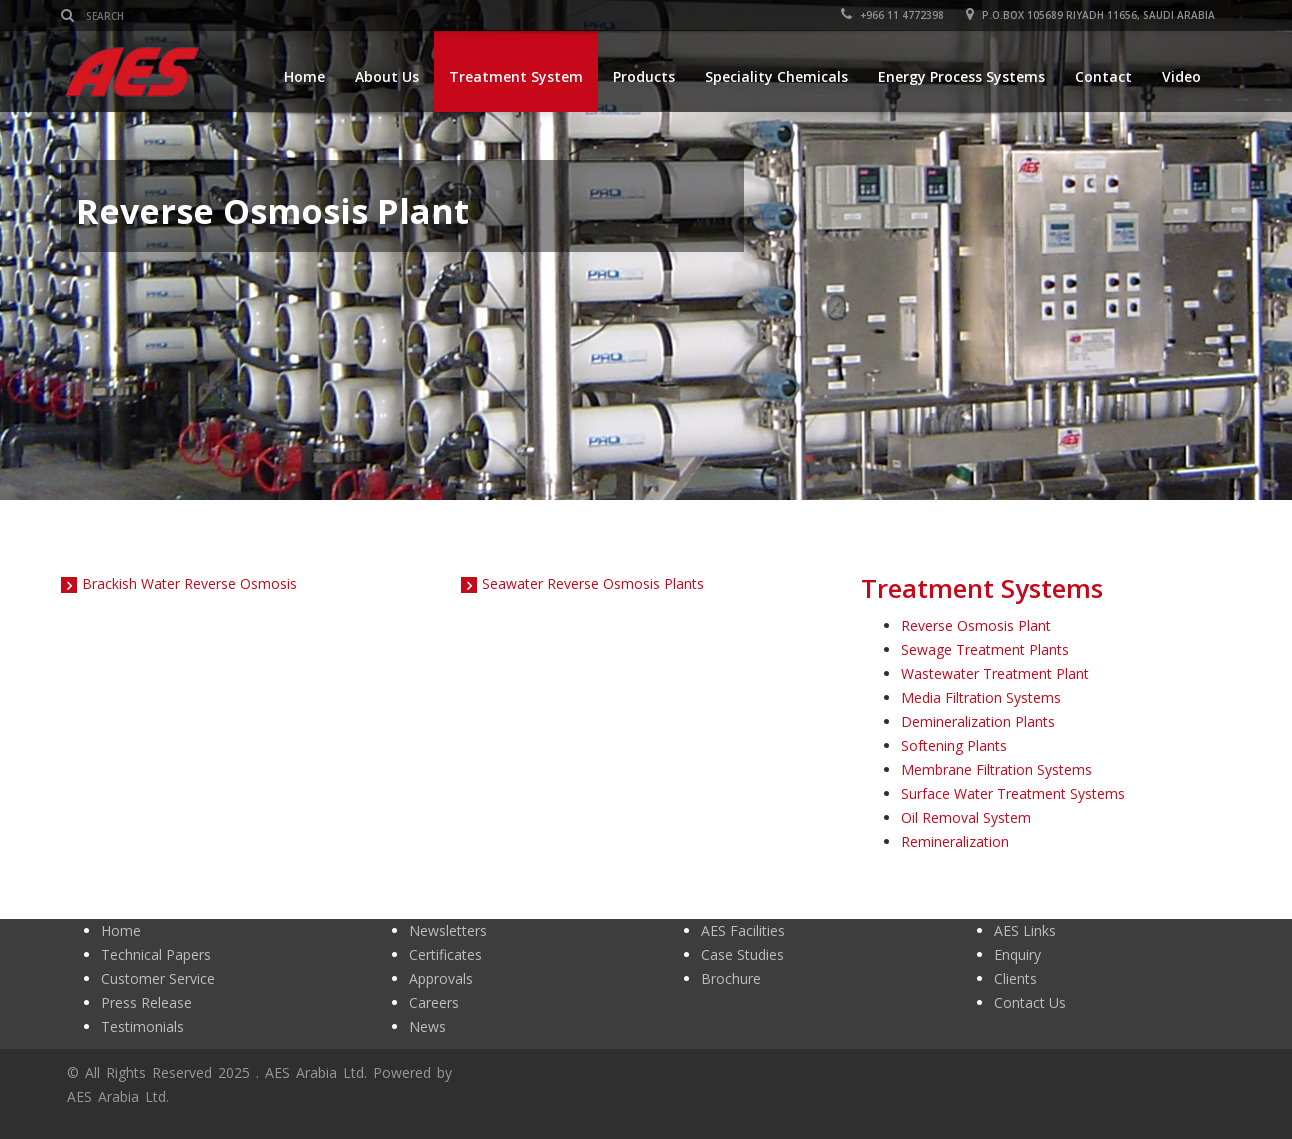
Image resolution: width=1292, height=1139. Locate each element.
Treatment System (516, 76)
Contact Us (1030, 1002)
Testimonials (142, 1026)
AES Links (1025, 930)
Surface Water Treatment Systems (1013, 793)
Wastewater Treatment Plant (995, 673)
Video (1181, 76)
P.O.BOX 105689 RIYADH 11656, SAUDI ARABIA (1091, 15)
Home (304, 76)
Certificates (445, 954)
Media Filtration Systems (981, 697)
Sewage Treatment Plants (985, 649)
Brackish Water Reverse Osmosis (189, 583)
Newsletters (448, 930)
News (427, 1026)
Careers (434, 1002)
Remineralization (955, 841)
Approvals (441, 978)
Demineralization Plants (978, 721)
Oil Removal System (966, 817)
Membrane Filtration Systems (996, 769)
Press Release (146, 1002)
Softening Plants (954, 745)
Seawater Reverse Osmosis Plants (593, 583)
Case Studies (742, 954)
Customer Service (158, 978)
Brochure (731, 978)
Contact (1103, 76)
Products (644, 76)
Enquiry (1017, 954)
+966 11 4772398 (893, 15)
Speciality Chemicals (776, 76)
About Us (387, 76)
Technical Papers (156, 954)
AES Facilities (743, 930)
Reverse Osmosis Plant (976, 625)
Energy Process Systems (961, 76)
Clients (1015, 978)
